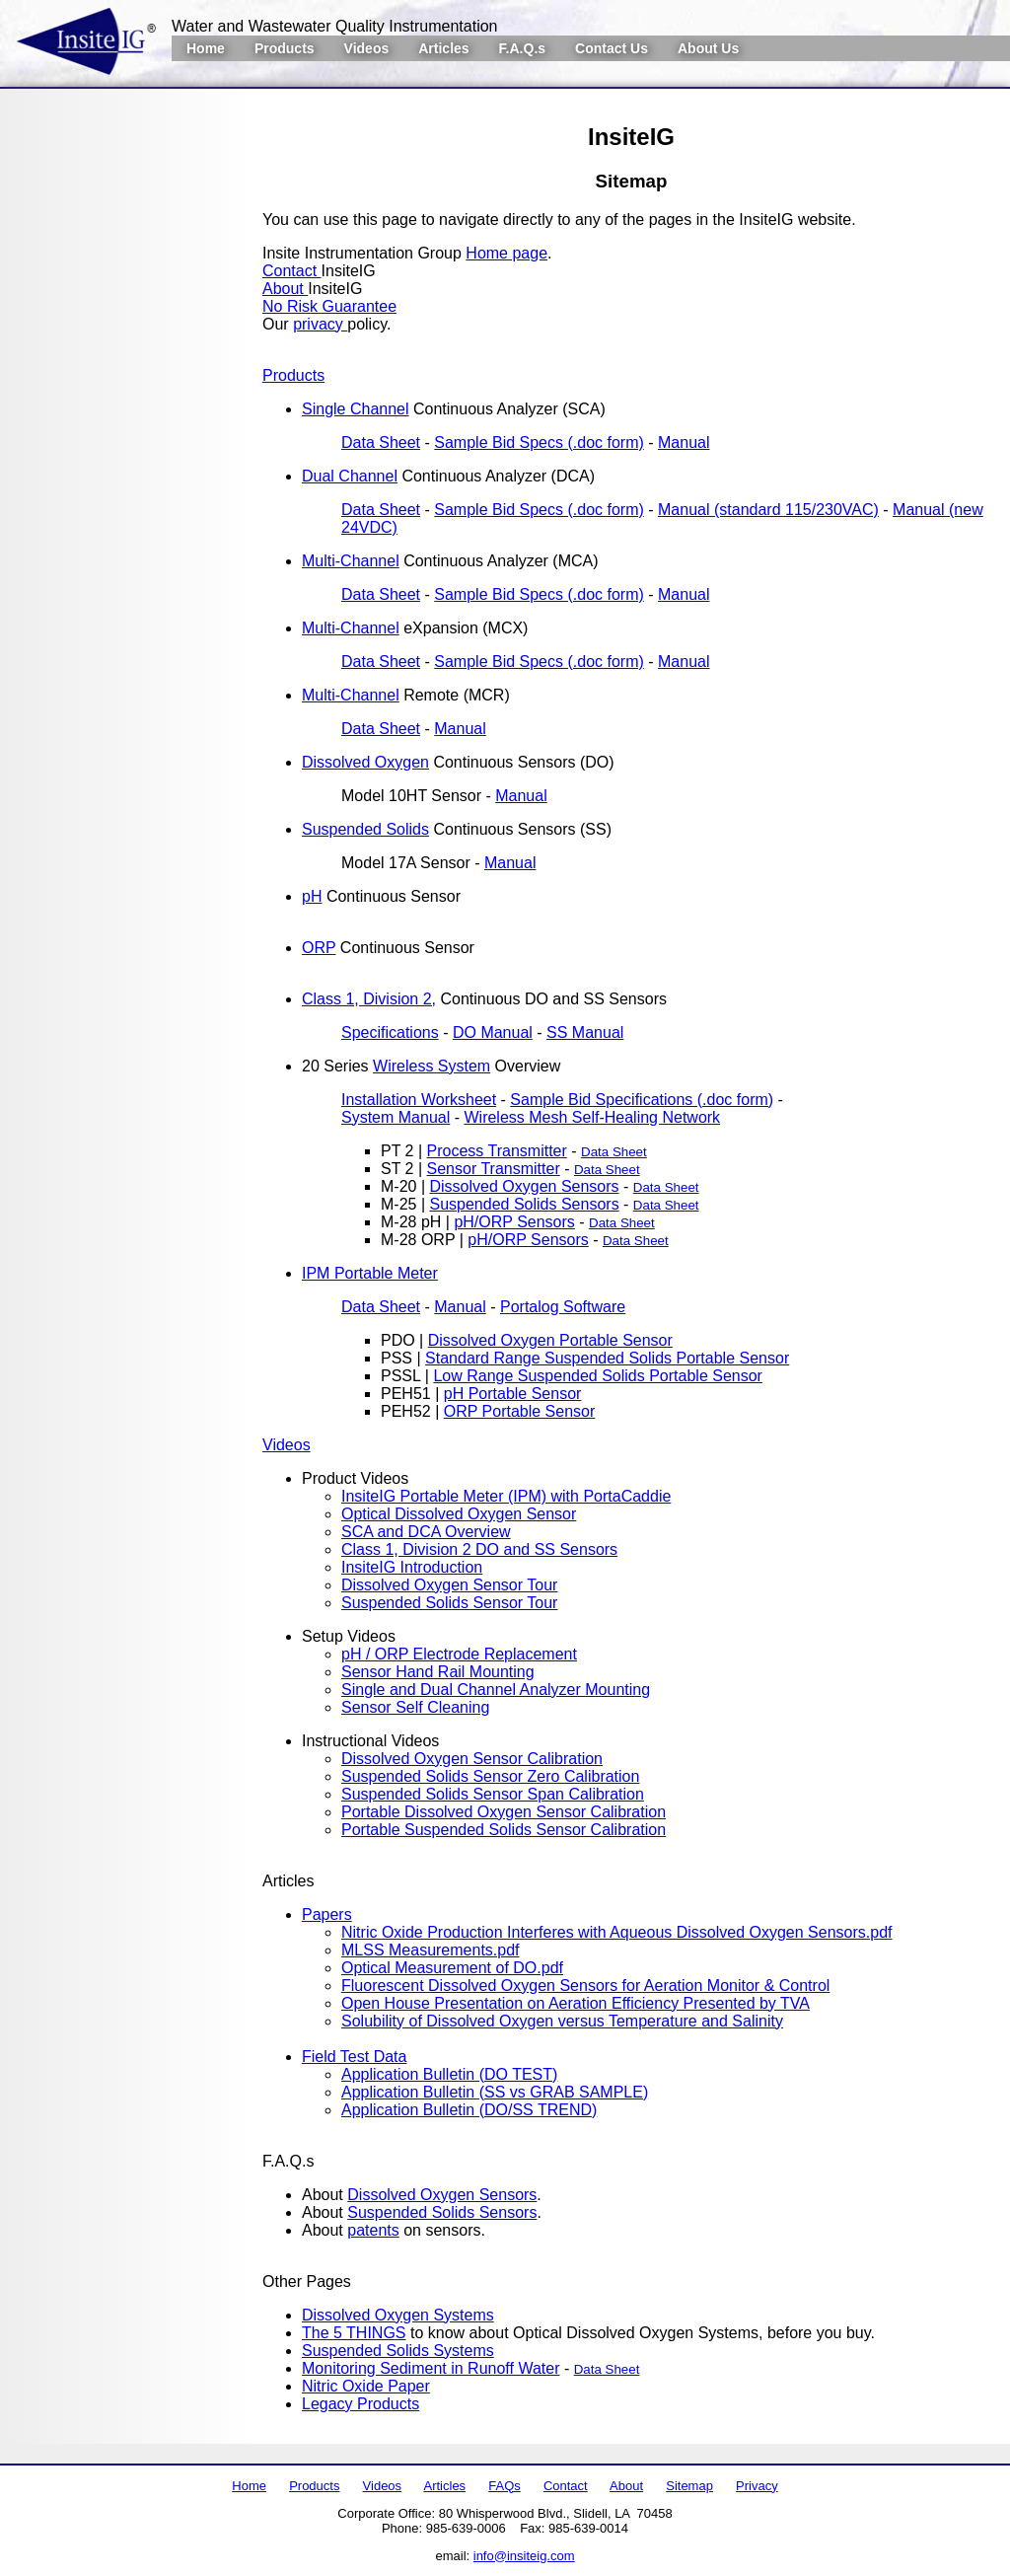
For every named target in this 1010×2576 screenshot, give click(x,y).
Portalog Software (562, 1306)
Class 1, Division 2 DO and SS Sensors (479, 1549)
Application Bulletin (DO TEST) (449, 2074)
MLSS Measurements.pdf (430, 1950)
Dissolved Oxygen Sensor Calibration (472, 1758)
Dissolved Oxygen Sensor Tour (449, 1585)
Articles (443, 48)
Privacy (757, 2485)
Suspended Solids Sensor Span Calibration (492, 1794)
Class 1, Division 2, (369, 999)
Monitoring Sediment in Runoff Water (430, 2368)
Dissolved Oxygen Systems (398, 2315)
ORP (318, 947)
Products (284, 48)
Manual (683, 442)
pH (312, 896)
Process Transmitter (497, 1150)
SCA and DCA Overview (426, 1531)
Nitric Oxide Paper (366, 2386)
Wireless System (431, 1066)
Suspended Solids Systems (398, 2350)
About (285, 288)
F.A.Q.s (522, 48)
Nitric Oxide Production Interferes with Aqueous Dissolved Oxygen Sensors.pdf (617, 1932)
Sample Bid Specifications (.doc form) (641, 1099)
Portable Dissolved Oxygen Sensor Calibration (503, 1811)
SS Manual (584, 1032)
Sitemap (689, 2485)
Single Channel (355, 409)
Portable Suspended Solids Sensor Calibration (503, 1829)
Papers (327, 1914)
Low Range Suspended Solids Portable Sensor (597, 1375)
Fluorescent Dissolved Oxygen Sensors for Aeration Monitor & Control (585, 1985)
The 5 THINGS (354, 2332)
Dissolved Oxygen (365, 762)
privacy (320, 324)
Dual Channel (349, 476)
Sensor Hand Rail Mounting (438, 1671)
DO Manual (493, 1032)
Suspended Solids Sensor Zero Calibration (490, 1776)
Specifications (390, 1032)
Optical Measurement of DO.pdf (452, 1967)
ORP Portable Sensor (520, 1411)
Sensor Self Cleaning (415, 1707)
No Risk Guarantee (329, 306)
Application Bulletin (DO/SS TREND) (469, 2109)
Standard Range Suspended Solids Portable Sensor (607, 1358)
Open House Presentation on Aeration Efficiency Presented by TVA (575, 2003)
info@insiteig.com (524, 2555)
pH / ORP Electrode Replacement (459, 1654)
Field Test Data (354, 2056)
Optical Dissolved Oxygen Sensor (458, 1514)
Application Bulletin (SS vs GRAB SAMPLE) (494, 2092)
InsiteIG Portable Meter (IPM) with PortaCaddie (506, 1496)
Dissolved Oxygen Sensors (524, 1186)
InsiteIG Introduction (411, 1567)
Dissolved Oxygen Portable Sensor (550, 1340)
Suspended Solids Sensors (524, 1204)
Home (205, 48)
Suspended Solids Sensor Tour (449, 1602)
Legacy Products (360, 2403)
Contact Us (611, 48)
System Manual (395, 1117)
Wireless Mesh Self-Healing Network (592, 1117)
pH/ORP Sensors (514, 1222)
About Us (708, 48)
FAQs (504, 2485)
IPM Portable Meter (370, 1273)
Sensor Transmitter (493, 1168)
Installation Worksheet (418, 1099)
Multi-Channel (350, 560)
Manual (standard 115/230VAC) (768, 509)
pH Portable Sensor (513, 1393)
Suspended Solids (365, 829)
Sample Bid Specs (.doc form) (539, 442)
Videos (367, 48)
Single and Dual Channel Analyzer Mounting (495, 1689)
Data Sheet (380, 442)
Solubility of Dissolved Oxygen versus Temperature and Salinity (562, 2021)
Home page (506, 253)
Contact (292, 270)
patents (372, 2230)
